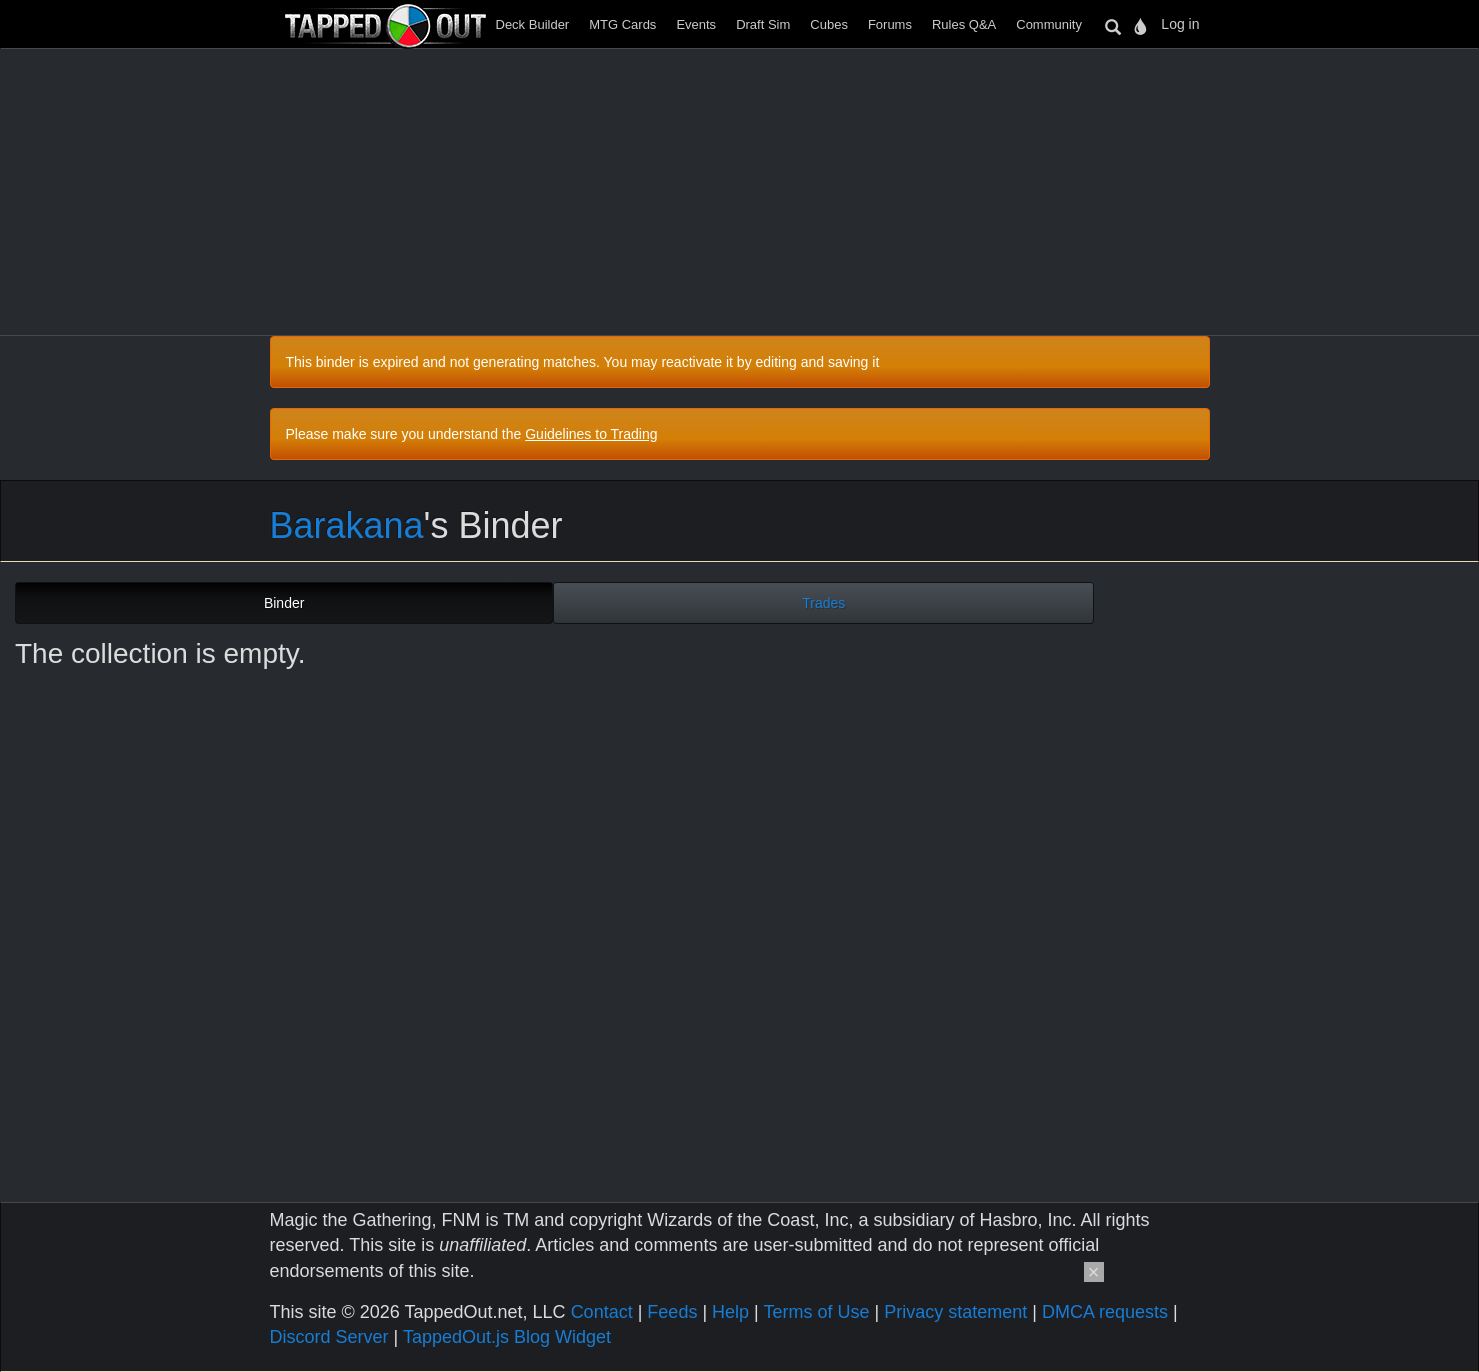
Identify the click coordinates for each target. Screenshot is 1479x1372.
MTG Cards (622, 24)
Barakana (347, 525)
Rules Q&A (964, 24)
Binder (284, 603)
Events (696, 24)
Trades (823, 603)
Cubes (829, 24)
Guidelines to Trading (591, 434)
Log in (1180, 24)
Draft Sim (763, 24)
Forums (890, 24)
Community (1049, 24)
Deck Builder (533, 24)
